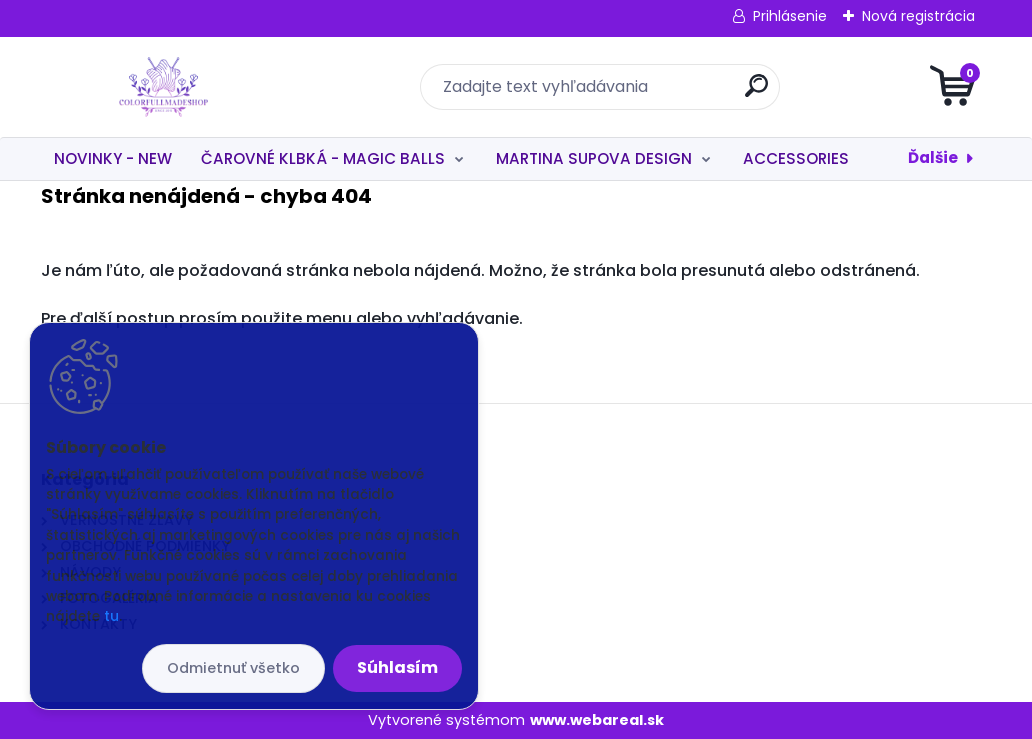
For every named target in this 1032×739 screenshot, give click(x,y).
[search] (756, 93)
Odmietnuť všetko (233, 668)
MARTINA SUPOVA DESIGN (594, 158)
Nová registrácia (918, 16)
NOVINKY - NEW (113, 158)
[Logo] (163, 87)
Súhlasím (397, 667)
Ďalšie (933, 157)
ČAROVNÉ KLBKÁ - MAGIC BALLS (323, 158)
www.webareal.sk (597, 720)
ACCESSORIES (796, 158)
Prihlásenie (790, 16)
